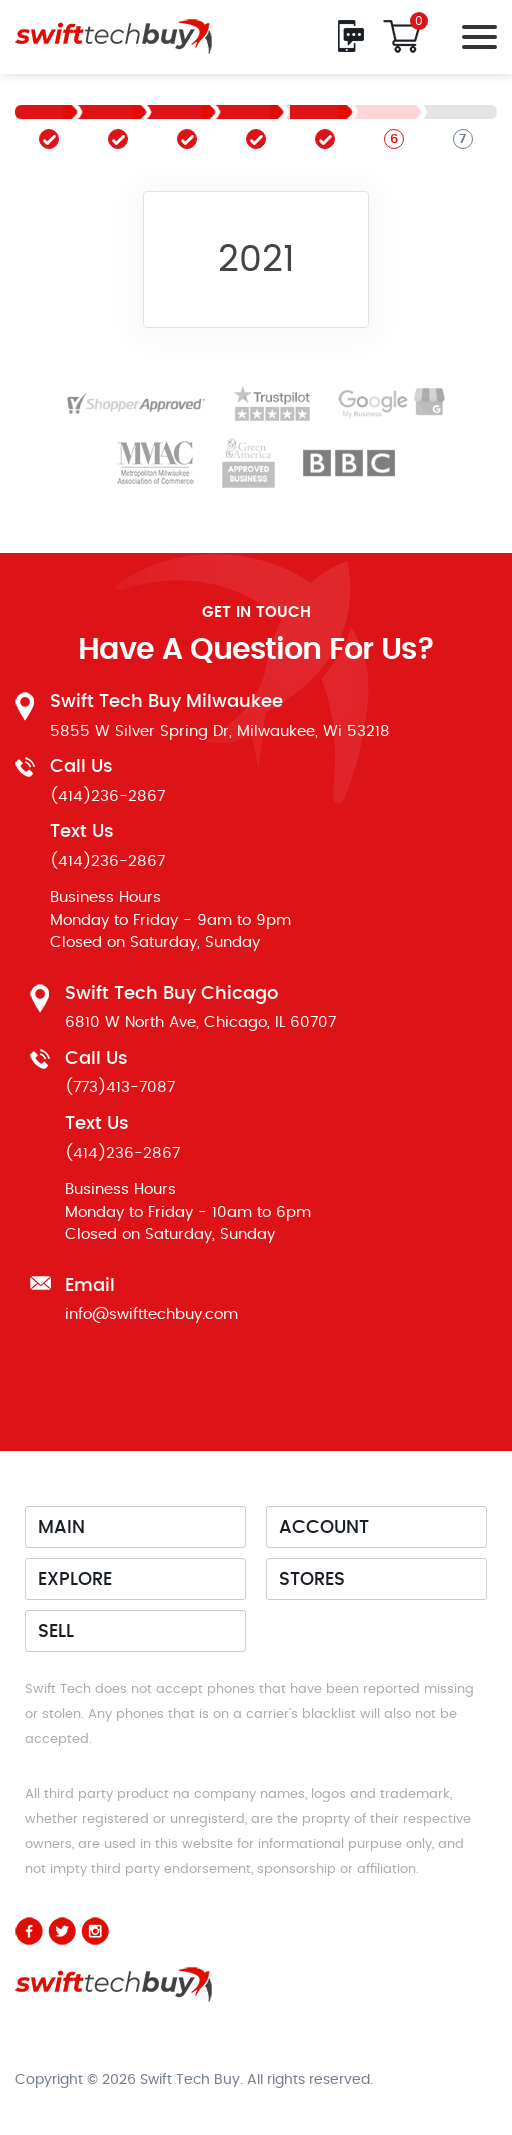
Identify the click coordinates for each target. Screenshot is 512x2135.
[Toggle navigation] (475, 36)
